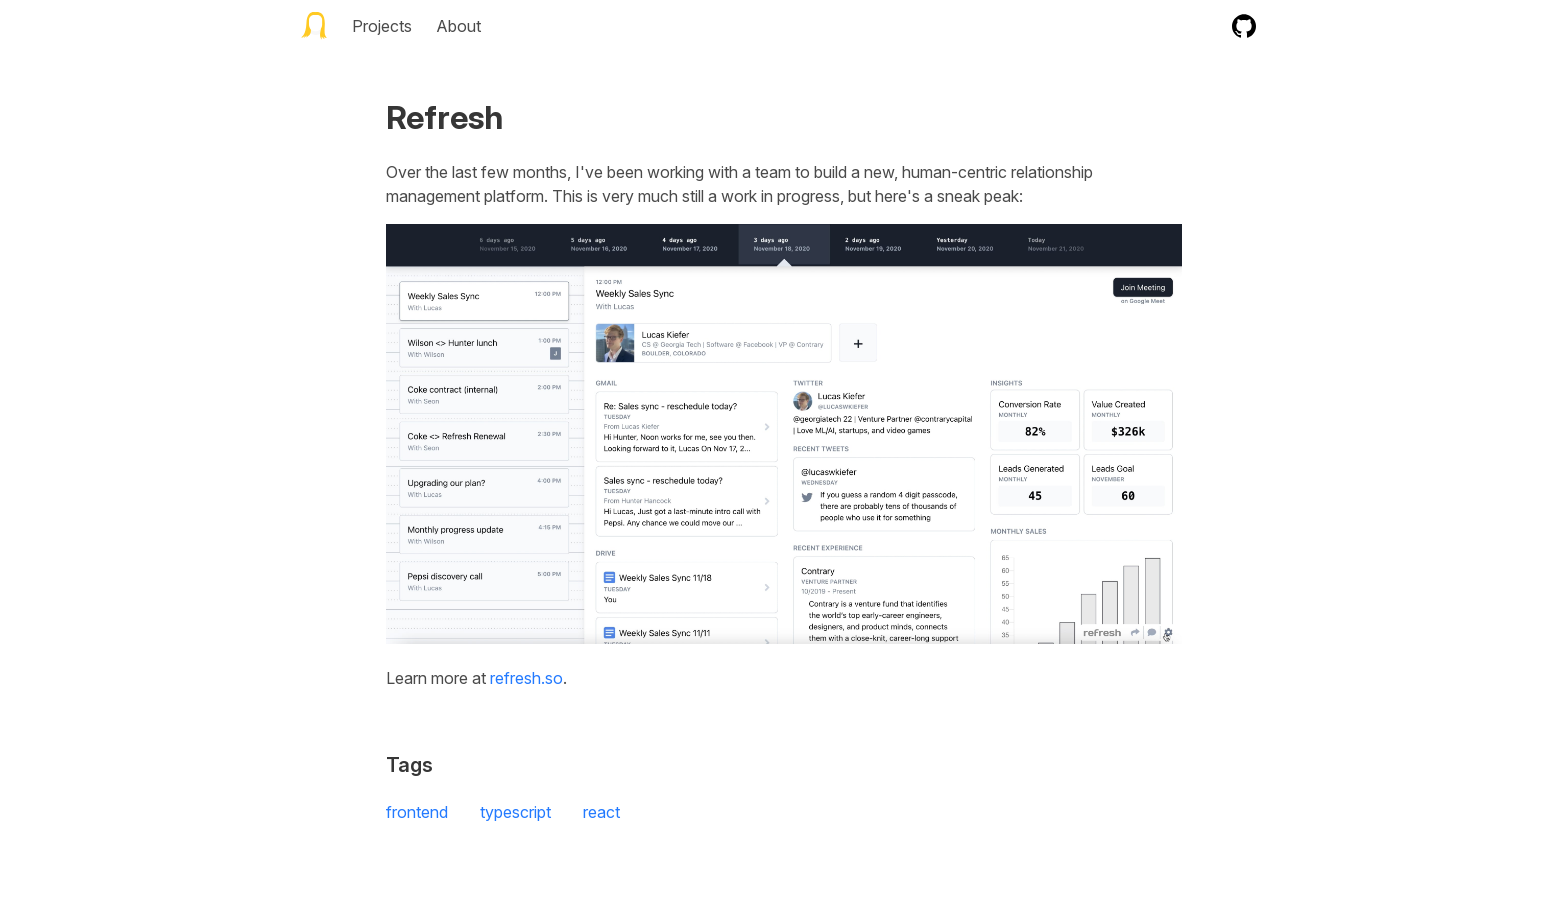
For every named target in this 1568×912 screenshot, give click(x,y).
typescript (515, 812)
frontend (417, 812)
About (458, 26)
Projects (382, 26)
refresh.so (526, 678)
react (601, 812)
